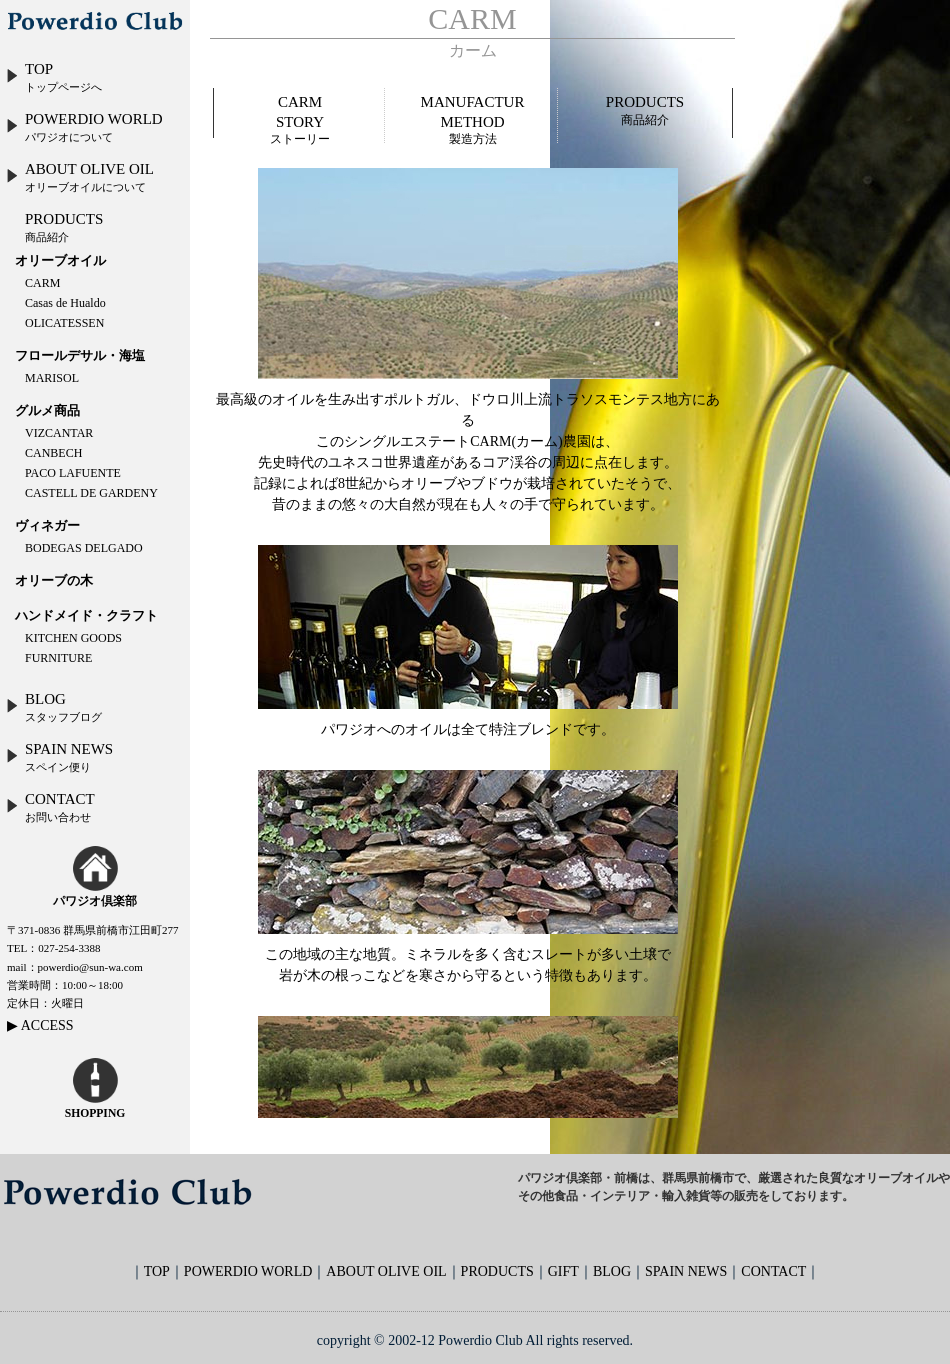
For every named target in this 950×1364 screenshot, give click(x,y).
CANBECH (53, 453)
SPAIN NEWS (59, 757)
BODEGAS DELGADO (84, 548)
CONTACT (50, 807)
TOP (53, 77)
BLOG (53, 707)
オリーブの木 (54, 580)
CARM (42, 283)
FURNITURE (58, 658)
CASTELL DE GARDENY (91, 493)
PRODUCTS (64, 227)
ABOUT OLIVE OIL (79, 177)
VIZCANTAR (59, 433)
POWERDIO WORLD (84, 127)
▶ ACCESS (40, 1025)
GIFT (563, 1271)
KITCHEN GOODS (73, 638)
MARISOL (52, 378)
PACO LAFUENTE (73, 473)
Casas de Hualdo (65, 303)
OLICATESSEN (64, 323)
